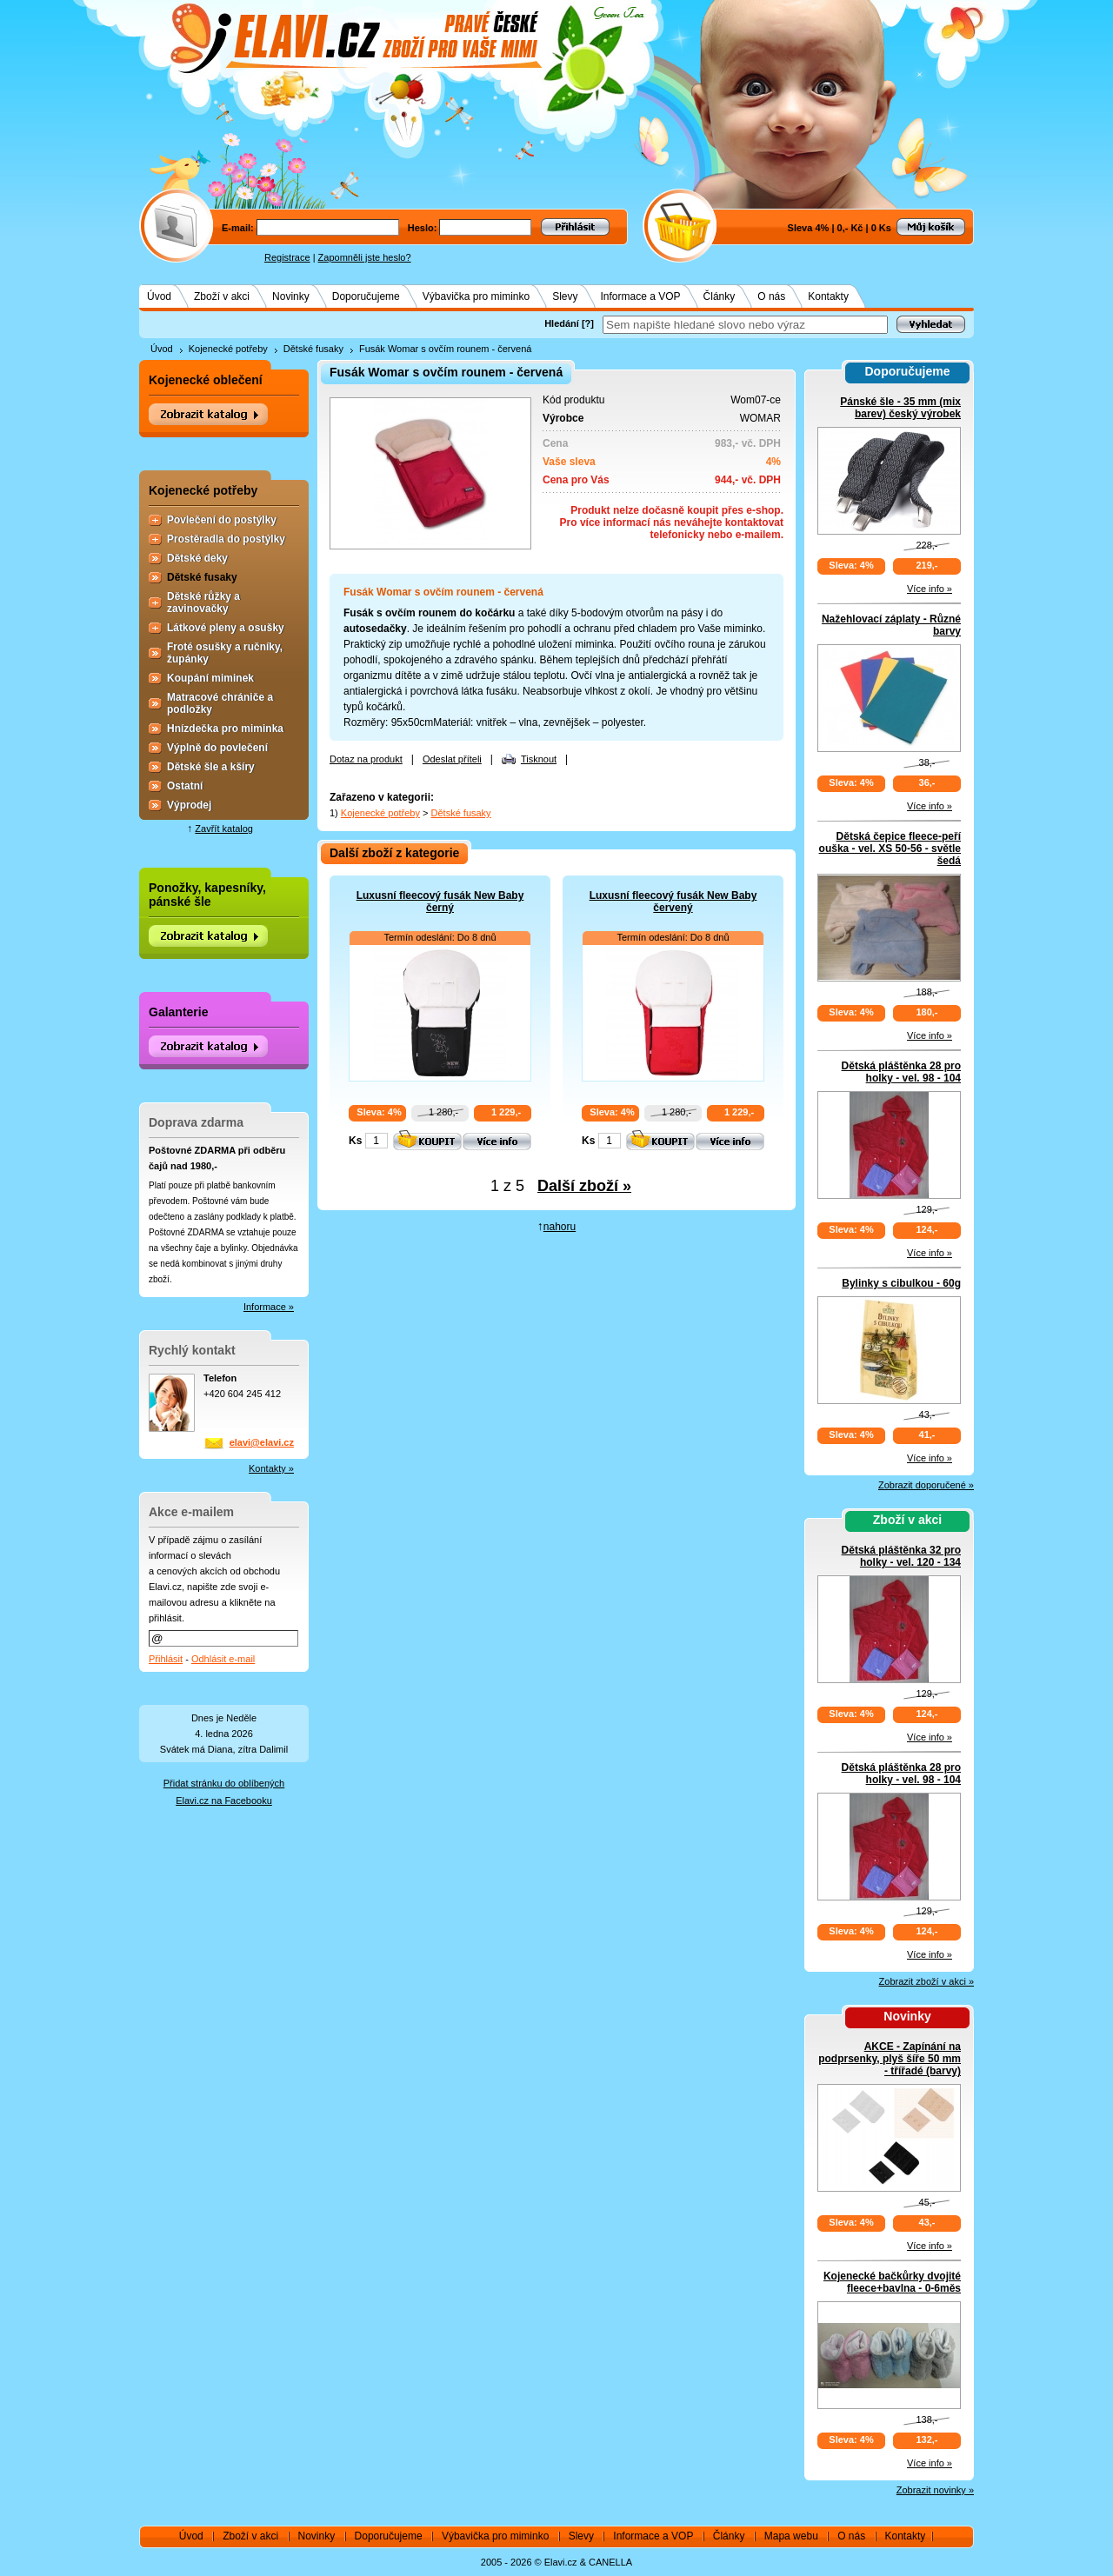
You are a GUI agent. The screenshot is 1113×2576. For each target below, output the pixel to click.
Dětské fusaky (313, 348)
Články (719, 296)
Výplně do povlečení (217, 748)
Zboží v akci (222, 296)
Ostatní (185, 786)
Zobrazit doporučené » (926, 1485)
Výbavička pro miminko (476, 296)
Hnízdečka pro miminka (225, 728)
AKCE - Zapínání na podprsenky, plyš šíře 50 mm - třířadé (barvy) (889, 2058)
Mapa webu (791, 2536)
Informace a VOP (641, 296)
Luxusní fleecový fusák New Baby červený (673, 901)
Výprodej (189, 805)
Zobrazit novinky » (935, 2490)
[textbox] (745, 325)
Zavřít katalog (224, 828)
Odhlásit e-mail (223, 1659)
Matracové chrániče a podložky (220, 703)
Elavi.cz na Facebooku (224, 1800)
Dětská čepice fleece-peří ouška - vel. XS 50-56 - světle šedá (890, 848)
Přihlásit (166, 1659)
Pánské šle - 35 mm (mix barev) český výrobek (900, 408)
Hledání (561, 323)
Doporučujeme (366, 296)
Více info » (929, 588)
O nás (771, 296)
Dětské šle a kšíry (211, 767)
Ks (355, 1141)
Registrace (287, 257)
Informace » (268, 1306)
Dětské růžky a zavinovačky (203, 602)
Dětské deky (197, 558)
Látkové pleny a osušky (225, 628)
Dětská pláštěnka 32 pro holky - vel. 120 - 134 (901, 1556)
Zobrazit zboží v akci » (926, 1981)
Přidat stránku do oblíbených (223, 1783)
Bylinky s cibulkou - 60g (901, 1283)
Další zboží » (584, 1186)
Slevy (564, 296)
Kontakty (828, 296)
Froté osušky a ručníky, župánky (225, 653)
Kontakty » (271, 1468)
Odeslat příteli (452, 759)
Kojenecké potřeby (228, 348)
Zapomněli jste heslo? (364, 257)
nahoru (559, 1227)
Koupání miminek (210, 678)
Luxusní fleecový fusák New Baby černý (440, 901)
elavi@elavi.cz (262, 1442)
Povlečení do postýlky (222, 520)
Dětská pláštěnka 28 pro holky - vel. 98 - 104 (901, 1072)
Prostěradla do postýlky (226, 539)
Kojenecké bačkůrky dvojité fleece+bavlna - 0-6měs (892, 2282)
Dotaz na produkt (366, 759)
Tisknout (538, 759)
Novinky (291, 296)
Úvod (159, 296)
